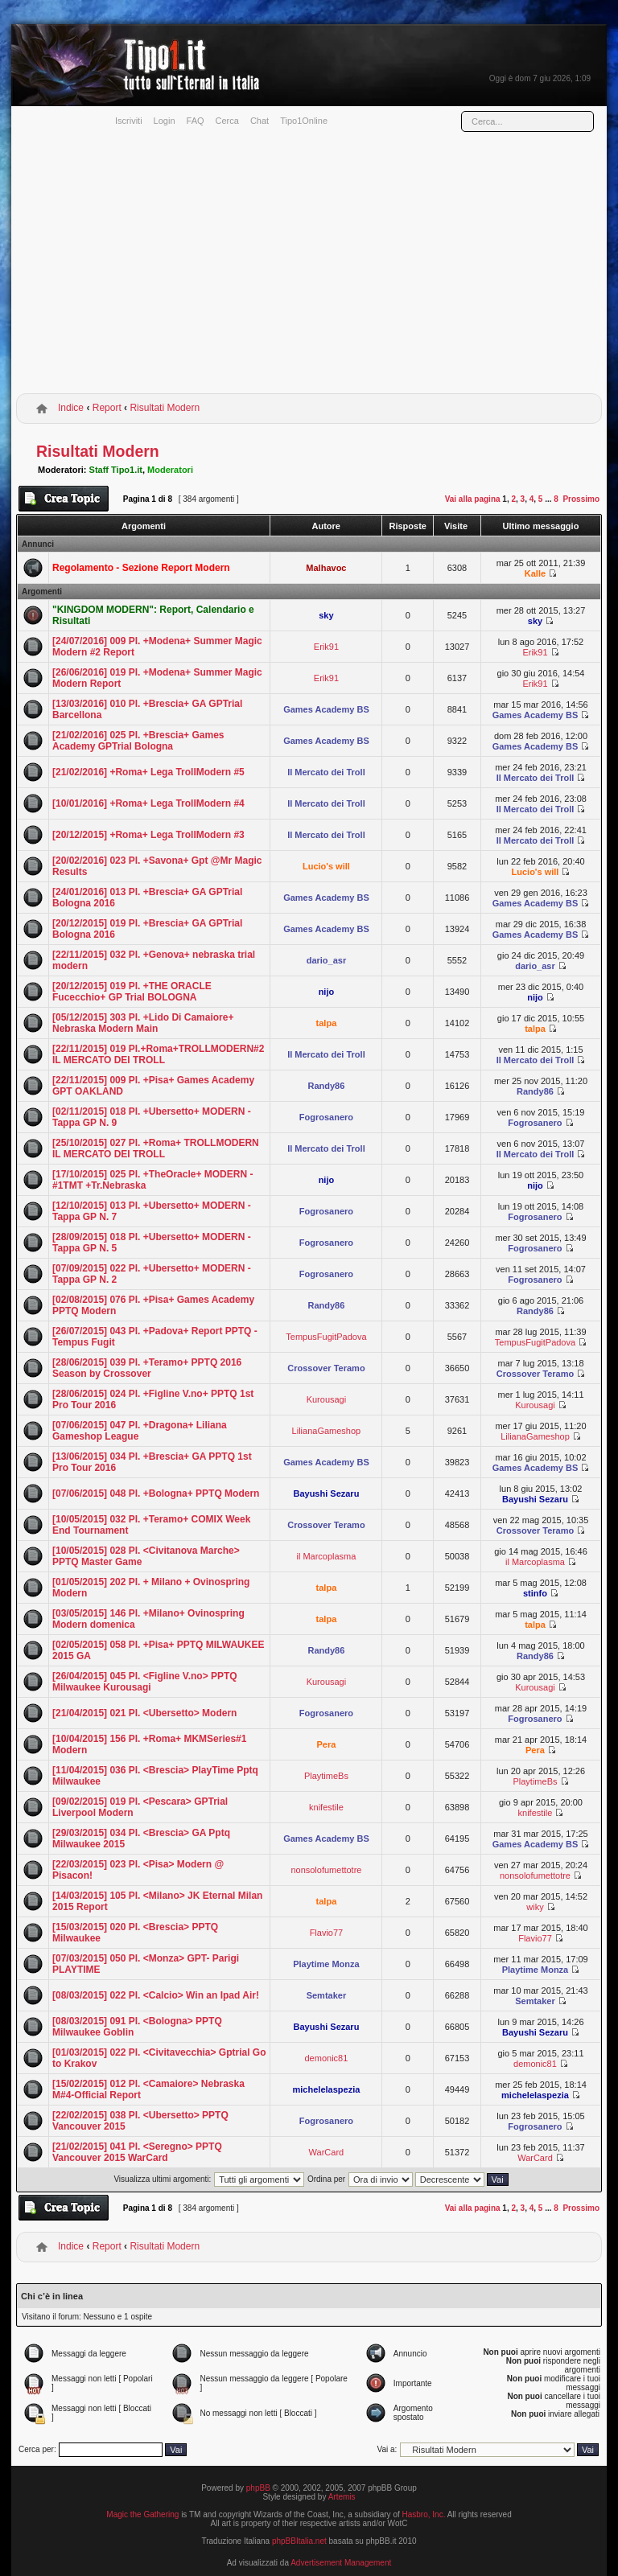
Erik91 (326, 646)
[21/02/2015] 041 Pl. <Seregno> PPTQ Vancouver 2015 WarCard (137, 2152)
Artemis (342, 2496)
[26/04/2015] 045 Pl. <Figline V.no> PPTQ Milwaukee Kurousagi (144, 1681)
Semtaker (327, 1995)
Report (107, 407)
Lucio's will (326, 866)
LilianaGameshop (326, 1431)
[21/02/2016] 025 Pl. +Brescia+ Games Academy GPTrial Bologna (138, 740)
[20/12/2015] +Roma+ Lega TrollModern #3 (148, 834)
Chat (259, 120)
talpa (326, 1023)
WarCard (326, 2152)
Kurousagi (327, 1399)
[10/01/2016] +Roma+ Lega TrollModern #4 (148, 803)
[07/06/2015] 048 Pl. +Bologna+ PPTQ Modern (155, 1493)
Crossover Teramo (326, 1368)
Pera (326, 1744)
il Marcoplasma (326, 1556)
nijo (327, 991)
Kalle (535, 573)
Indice (71, 407)
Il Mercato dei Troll (326, 772)
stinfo (535, 1593)
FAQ (195, 120)
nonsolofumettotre (325, 1870)
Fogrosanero (326, 1117)
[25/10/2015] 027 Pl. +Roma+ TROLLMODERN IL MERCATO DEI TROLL (155, 1148)
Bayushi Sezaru (326, 1493)
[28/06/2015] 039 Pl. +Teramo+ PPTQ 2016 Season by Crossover (146, 1368)
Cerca (227, 120)
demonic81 (326, 2058)
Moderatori (170, 470)
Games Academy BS (326, 709)
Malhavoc (326, 568)
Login (164, 120)
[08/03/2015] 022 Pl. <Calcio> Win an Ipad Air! (155, 1995)
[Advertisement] (309, 267)
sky (326, 615)
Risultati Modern (165, 407)
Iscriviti (128, 120)
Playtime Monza (326, 1964)
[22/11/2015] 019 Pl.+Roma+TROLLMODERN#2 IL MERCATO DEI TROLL (158, 1054)
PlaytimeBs (326, 1776)
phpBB (258, 2488)
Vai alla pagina (473, 499)
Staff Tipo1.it (115, 470)
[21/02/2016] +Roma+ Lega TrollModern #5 (148, 772)
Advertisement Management (340, 2562)
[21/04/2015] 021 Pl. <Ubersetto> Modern (144, 1713)
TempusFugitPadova (326, 1336)
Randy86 (325, 1086)
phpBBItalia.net (299, 2541)
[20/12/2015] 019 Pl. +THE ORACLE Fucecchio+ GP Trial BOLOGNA (132, 991)
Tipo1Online (304, 120)
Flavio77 (327, 1932)
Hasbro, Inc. (424, 2514)
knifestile (326, 1807)
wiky (534, 1907)
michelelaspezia (326, 2089)
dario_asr (327, 960)
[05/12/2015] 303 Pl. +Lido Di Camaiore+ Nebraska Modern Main (142, 1023)
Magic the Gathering (142, 2514)
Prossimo (580, 499)
